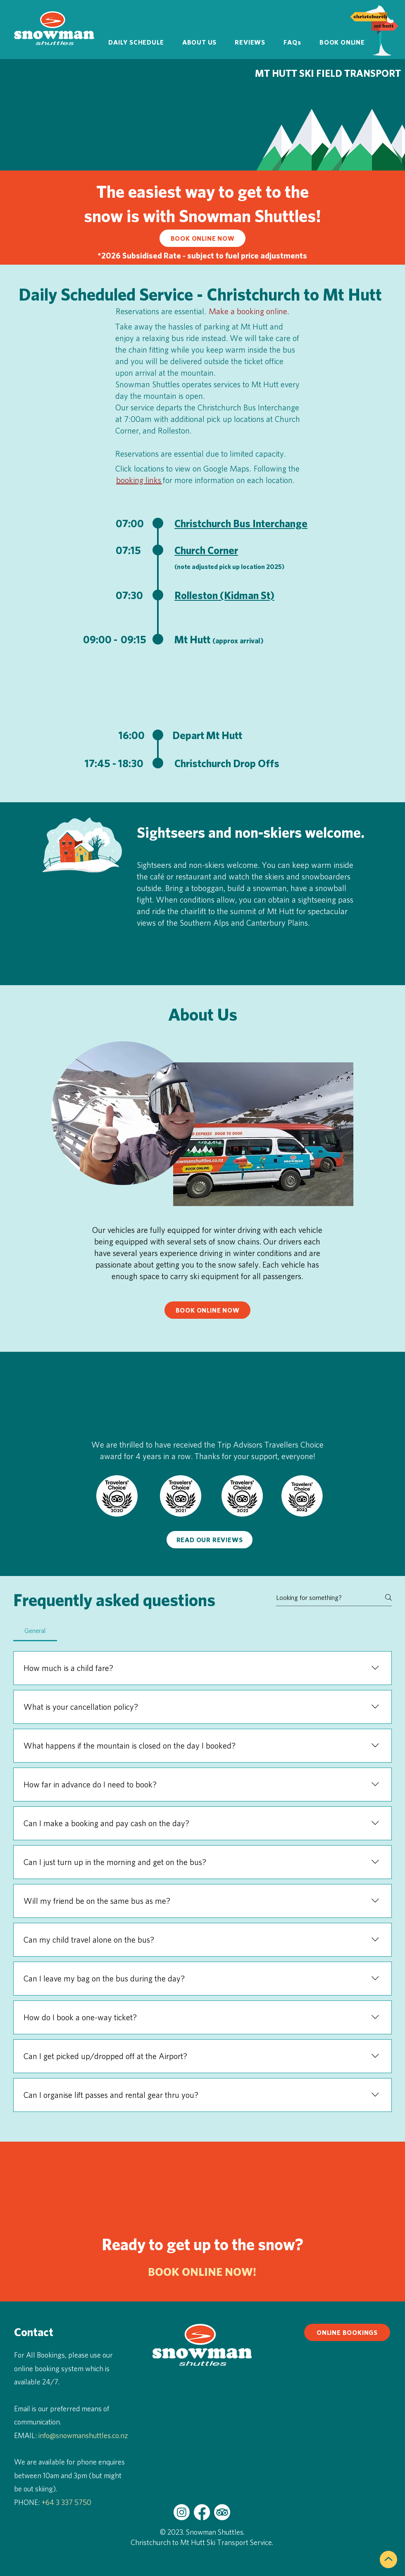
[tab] (35, 1630)
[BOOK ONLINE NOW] (202, 238)
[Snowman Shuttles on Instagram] (182, 2512)
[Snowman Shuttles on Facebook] (202, 2512)
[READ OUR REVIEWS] (210, 1539)
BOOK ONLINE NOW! (202, 2271)
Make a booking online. (249, 311)
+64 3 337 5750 (66, 2502)
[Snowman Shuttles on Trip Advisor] (222, 2512)
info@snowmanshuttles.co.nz (83, 2435)
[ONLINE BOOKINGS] (347, 2332)
